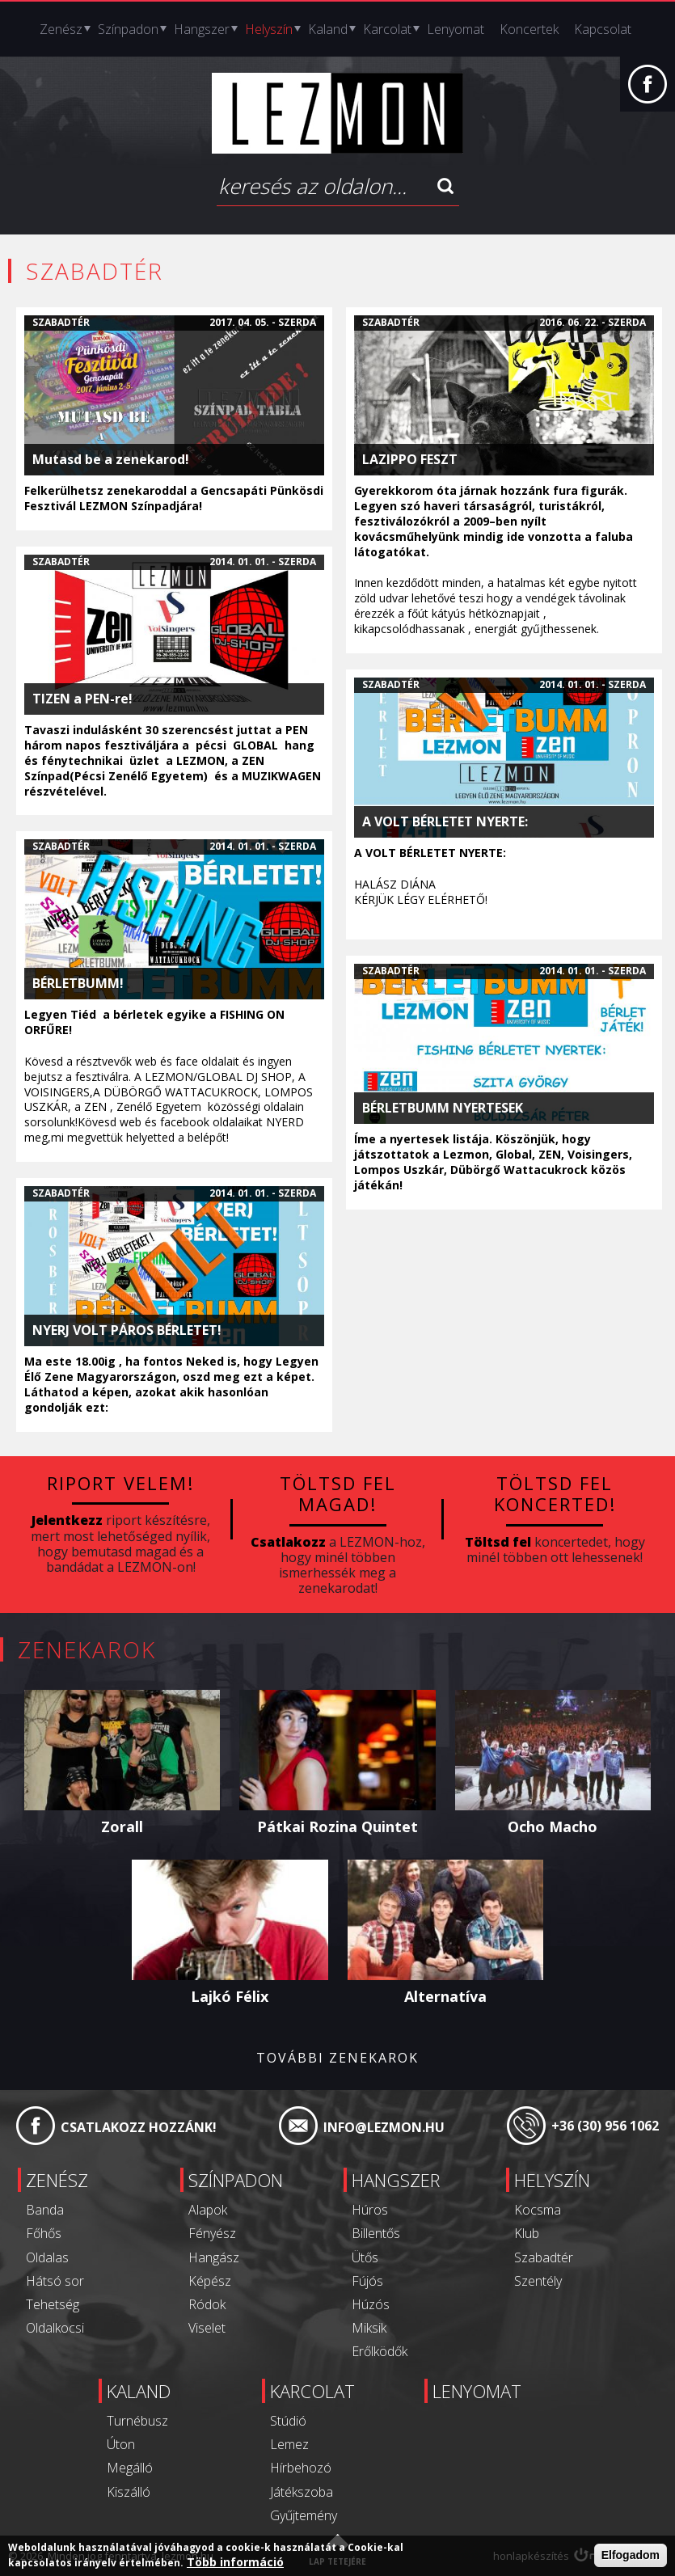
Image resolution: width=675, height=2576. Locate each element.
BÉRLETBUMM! (78, 983)
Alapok (207, 2210)
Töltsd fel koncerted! (555, 1493)
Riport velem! (120, 1483)
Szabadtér (61, 322)
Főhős (43, 2233)
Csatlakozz (288, 1542)
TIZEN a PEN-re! (82, 699)
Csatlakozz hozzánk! (139, 2127)
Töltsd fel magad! (338, 1493)
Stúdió (288, 2421)
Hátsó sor (55, 2281)
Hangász (213, 2257)
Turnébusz (137, 2421)
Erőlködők (379, 2351)
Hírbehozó (300, 2468)
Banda (45, 2210)
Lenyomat (455, 29)
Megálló (130, 2468)
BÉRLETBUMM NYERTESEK (442, 1108)
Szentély (538, 2281)
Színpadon (128, 29)
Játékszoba (301, 2492)
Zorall (122, 1826)
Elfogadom (630, 2555)
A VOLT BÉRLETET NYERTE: (445, 822)
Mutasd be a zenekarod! (110, 459)
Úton (121, 2444)
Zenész (61, 29)
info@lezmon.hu (384, 2127)
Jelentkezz (67, 1520)
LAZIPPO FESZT (410, 459)
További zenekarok (337, 2058)
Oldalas (47, 2257)
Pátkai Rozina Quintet (337, 1826)
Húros (370, 2210)
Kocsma (537, 2210)
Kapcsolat (602, 29)
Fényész (212, 2233)
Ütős (365, 2257)
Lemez (289, 2444)
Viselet (207, 2328)
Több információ (235, 2563)
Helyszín (269, 29)
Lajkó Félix (229, 1996)
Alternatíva (445, 1996)
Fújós (367, 2281)
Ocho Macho (552, 1826)
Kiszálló (128, 2492)
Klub (526, 2233)
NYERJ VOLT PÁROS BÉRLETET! (126, 1330)
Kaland (328, 29)
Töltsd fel (498, 1542)
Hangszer (202, 29)
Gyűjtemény (303, 2515)
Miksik (369, 2328)
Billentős (376, 2233)
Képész (209, 2281)
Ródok (207, 2304)
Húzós (371, 2304)
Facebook (647, 92)
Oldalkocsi (55, 2328)
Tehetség (52, 2304)
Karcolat (387, 29)
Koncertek (529, 29)
